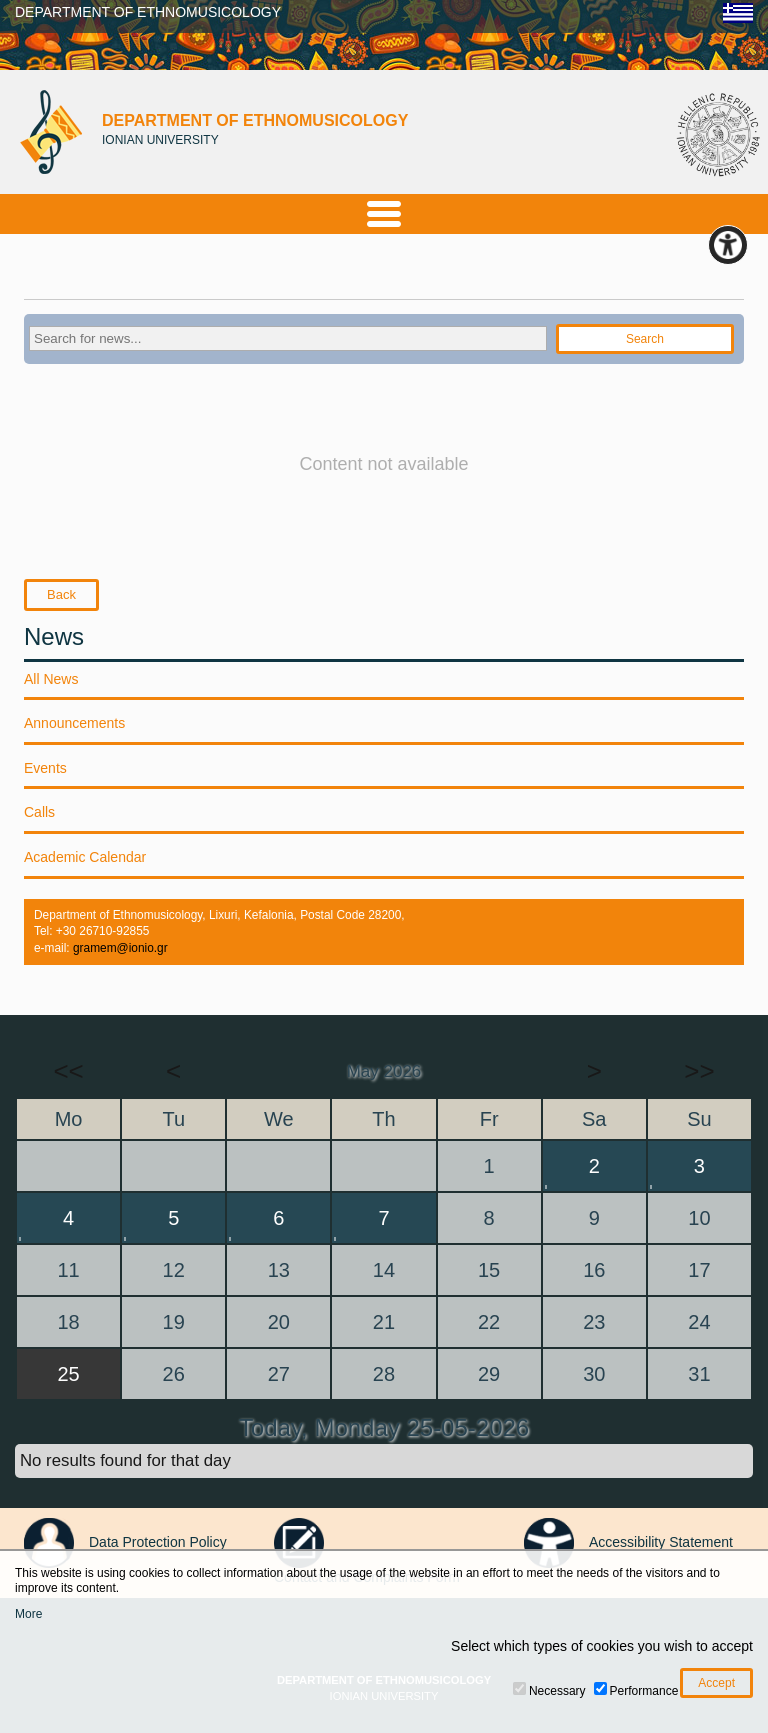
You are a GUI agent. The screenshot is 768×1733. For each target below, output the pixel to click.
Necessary (557, 1691)
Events (45, 768)
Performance (644, 1691)
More (28, 1614)
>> (699, 1071)
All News (51, 679)
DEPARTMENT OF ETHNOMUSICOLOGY (148, 12)
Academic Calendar (85, 857)
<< (68, 1071)
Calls (39, 812)
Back (61, 594)
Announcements (74, 723)
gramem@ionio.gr (120, 948)
